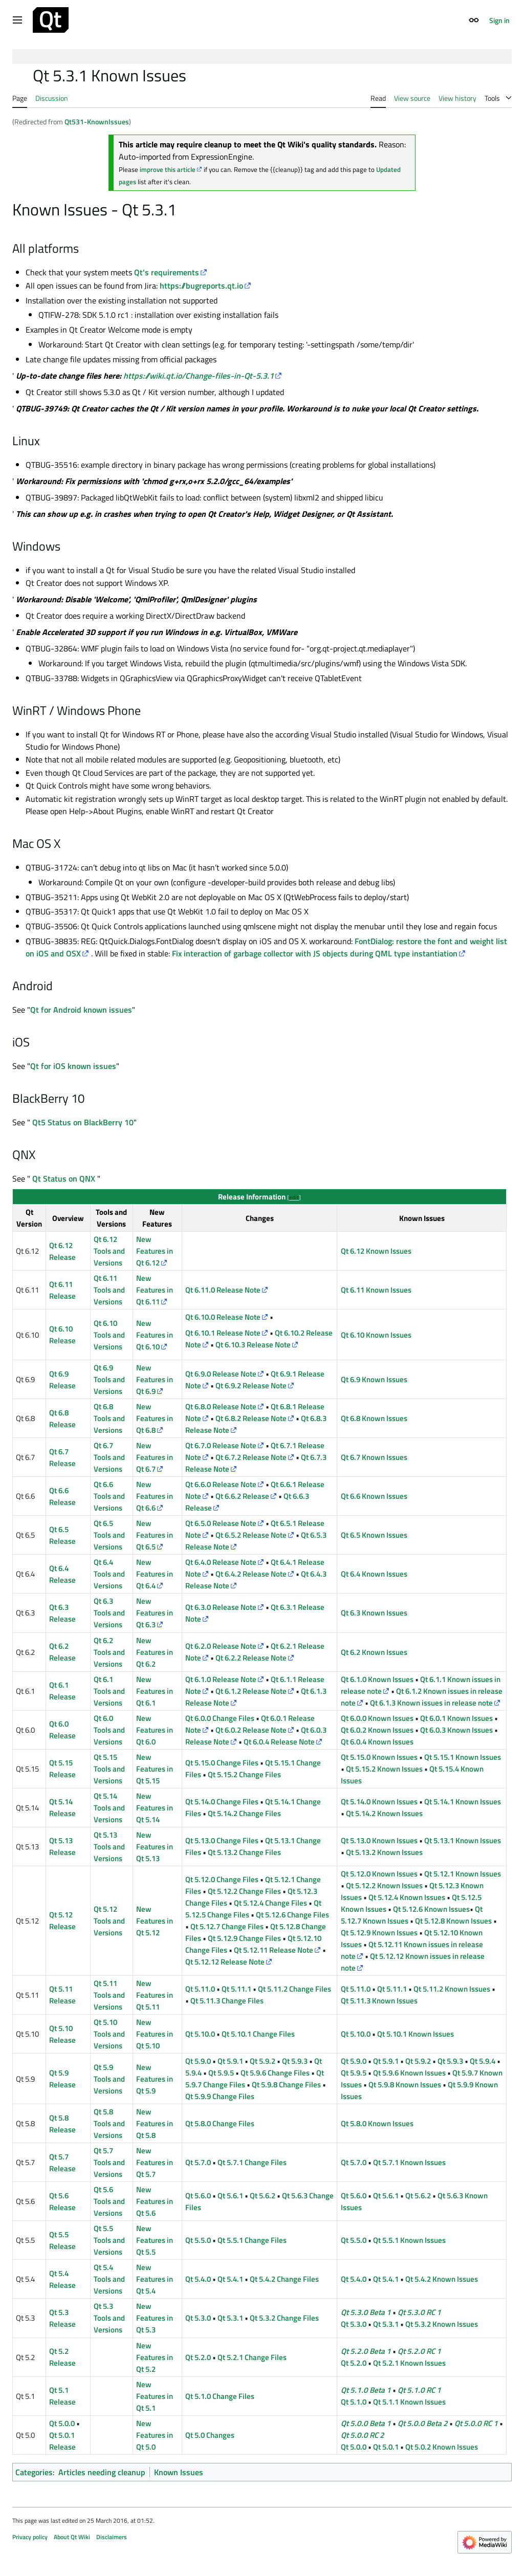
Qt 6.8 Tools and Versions (109, 1418)
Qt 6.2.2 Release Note (251, 1658)
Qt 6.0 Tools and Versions (109, 1730)
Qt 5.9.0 (198, 2061)
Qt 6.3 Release (62, 1613)
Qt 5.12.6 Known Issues (431, 1909)
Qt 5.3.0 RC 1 (419, 2312)
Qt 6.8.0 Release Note (220, 1406)
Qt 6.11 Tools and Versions (109, 1289)
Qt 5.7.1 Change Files (252, 2162)
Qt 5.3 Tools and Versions (109, 2317)
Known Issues (178, 2472)
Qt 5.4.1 (230, 2279)
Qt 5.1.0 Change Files (219, 2396)
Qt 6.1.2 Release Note (251, 1691)
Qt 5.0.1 (386, 2447)
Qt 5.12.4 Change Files (270, 1903)
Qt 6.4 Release (62, 1574)
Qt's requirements (166, 272)
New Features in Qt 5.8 (154, 2123)
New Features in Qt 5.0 (154, 2435)
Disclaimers (111, 2537)
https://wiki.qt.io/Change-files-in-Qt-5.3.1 (198, 375)
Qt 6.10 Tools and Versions (109, 1334)
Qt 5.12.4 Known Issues (406, 1897)
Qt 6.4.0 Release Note (220, 1562)
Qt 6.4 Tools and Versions (109, 1573)
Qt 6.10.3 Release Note (253, 1344)
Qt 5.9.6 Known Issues (409, 2073)
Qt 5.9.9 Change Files (219, 2096)
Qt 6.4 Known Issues (374, 1574)
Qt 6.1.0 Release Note (220, 1679)
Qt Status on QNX (63, 1178)
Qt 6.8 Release (62, 1418)
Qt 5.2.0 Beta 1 (366, 2351)
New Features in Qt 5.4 (154, 2279)
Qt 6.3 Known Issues (374, 1613)
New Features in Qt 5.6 (154, 2201)
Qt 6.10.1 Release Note (222, 1333)
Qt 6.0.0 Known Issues (377, 1718)
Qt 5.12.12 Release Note (225, 1962)
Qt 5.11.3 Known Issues (379, 2000)
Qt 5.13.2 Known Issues (384, 1852)
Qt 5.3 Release (62, 2318)
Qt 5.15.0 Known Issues (379, 1757)
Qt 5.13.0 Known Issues (379, 1840)
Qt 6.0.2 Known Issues (377, 1730)
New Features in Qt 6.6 (154, 1496)
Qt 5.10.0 (200, 2034)
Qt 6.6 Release (62, 1496)
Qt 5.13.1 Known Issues (462, 1840)
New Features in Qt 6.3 (154, 1612)
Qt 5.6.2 (262, 2195)
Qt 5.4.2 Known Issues (441, 2279)
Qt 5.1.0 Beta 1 (366, 2390)
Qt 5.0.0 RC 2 (362, 2435)
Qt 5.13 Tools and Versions (109, 1846)
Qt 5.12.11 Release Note (273, 1950)
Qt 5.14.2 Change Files (244, 1813)
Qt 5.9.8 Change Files (286, 2084)
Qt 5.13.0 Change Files (221, 1840)
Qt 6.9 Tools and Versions (109, 1379)
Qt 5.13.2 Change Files (244, 1852)
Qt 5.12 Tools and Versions (109, 1920)
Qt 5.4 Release (62, 2279)
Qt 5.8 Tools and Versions (109, 2123)
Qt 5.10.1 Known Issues (415, 2034)
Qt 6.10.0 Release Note (222, 1317)
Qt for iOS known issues (73, 1066)
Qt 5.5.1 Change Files (252, 2240)
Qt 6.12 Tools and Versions (109, 1251)
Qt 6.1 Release (62, 1690)
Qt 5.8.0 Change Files (219, 2123)
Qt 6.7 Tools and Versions (109, 1457)
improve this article (167, 169)
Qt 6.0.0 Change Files (219, 1718)
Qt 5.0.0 (62, 2423)
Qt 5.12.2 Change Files (244, 1891)
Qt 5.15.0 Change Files (221, 1763)
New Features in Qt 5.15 (154, 1768)
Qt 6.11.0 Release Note (222, 1290)
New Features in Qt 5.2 (154, 2357)
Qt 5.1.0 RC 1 (419, 2390)
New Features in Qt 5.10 (154, 2033)
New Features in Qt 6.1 (154, 1691)
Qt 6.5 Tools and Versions (109, 1535)
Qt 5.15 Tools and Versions (109, 1768)
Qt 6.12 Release (62, 1251)
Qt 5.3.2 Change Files (284, 2318)
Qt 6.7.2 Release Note (251, 1457)
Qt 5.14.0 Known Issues (379, 1801)
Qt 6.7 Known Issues (374, 1457)
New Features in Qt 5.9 (154, 2079)
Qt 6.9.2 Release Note (251, 1385)
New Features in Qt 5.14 (154, 1807)
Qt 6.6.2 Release (242, 1496)
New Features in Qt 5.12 (154, 1920)
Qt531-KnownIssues (96, 121)
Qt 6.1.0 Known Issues (377, 1679)
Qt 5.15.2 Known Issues (384, 1769)
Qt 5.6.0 (198, 2195)
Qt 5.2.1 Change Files (252, 2357)
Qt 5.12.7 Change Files (227, 1926)
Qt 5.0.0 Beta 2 (423, 2423)
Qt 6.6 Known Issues (374, 1496)
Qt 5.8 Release (62, 2123)
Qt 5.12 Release (62, 1920)
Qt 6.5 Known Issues (374, 1535)
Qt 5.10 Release (62, 2034)
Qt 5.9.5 (221, 2073)
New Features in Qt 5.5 (154, 2240)
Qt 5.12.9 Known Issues (379, 1932)
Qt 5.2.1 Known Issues (409, 2363)
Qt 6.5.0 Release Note (220, 1523)
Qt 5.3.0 (198, 2318)
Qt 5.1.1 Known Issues (409, 2402)
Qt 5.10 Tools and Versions (109, 2033)
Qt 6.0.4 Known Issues (377, 1742)
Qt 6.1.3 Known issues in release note (431, 1703)
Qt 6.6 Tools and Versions (109, 1496)
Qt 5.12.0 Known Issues (379, 1874)
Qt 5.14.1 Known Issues (462, 1801)
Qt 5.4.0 (198, 2279)
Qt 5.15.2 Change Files (244, 1774)
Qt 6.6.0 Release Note (220, 1484)
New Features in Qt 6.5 (154, 1535)
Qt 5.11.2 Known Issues (451, 1989)
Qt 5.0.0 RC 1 (476, 2423)
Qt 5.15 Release (62, 1768)
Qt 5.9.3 (295, 2061)
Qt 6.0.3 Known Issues (456, 1730)
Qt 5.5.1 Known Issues (409, 2240)
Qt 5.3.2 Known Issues (441, 2324)
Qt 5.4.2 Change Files (284, 2279)
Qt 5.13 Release (62, 1846)
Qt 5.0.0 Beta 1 (366, 2423)
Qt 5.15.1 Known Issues (462, 1757)
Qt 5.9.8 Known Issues (404, 2084)
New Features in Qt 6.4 (154, 1573)
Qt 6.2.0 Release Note (220, 1646)
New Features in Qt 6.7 (154, 1457)
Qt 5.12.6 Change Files (292, 1914)
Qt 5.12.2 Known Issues (384, 1885)
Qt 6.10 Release (62, 1334)
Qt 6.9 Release (62, 1379)
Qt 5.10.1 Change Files (258, 2034)
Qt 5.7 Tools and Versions (109, 2162)
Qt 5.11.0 (200, 1989)
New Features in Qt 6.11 (154, 1289)
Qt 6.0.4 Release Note (279, 1742)
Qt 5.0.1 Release (62, 2441)
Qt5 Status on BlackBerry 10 (82, 1122)
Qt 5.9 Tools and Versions (109, 2079)
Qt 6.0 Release (62, 1729)
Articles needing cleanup (101, 2472)
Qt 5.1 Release (62, 2396)
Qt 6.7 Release (62, 1457)
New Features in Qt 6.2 (154, 1652)
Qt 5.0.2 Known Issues (441, 2447)
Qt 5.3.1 (230, 2318)
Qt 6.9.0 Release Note (220, 1374)
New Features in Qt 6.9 (154, 1379)
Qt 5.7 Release (62, 2162)
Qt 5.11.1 (236, 1989)
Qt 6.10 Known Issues (376, 1335)
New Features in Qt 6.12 (154, 1251)
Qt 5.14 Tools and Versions (109, 1807)
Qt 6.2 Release (62, 1652)
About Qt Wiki (72, 2537)
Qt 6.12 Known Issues (376, 1251)
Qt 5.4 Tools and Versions (109, 2279)
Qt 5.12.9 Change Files (244, 1938)
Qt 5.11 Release (62, 1994)
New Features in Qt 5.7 (154, 2162)
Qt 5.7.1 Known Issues (409, 2162)
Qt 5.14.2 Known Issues (384, 1813)
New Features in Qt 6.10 (154, 1334)
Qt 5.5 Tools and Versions (109, 2240)
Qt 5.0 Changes (209, 2435)
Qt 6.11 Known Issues (376, 1290)
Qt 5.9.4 (482, 2061)
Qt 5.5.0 (198, 2240)
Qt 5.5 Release (62, 2240)
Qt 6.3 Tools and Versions (109, 1612)
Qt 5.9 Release (62, 2078)
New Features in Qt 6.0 (154, 1730)
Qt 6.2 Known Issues (374, 1652)
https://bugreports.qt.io (201, 285)
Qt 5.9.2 (262, 2061)
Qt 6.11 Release (62, 1290)
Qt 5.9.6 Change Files (275, 2073)
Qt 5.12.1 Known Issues (462, 1874)
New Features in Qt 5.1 (154, 2396)
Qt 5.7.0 (198, 2162)
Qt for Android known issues (81, 1009)
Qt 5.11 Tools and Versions (109, 1995)
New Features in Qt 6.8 (154, 1418)
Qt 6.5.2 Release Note (251, 1535)
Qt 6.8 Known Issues (374, 1418)
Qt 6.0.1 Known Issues (456, 1718)
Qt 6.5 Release (62, 1535)
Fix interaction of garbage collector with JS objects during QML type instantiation (314, 953)
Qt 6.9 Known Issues (374, 1379)
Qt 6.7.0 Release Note (220, 1445)
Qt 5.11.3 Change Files (227, 2000)
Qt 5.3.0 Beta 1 (366, 2312)
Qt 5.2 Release (62, 2357)
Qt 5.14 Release (62, 1807)
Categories (34, 2472)
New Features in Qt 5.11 (154, 1995)
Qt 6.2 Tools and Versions (109, 1652)
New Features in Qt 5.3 (154, 2317)
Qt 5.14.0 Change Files (221, 1801)
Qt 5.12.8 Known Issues (453, 1921)
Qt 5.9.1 (230, 2061)
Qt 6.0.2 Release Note (251, 1730)
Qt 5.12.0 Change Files (221, 1879)
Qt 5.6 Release (62, 2201)
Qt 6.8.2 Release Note (251, 1418)
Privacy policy (30, 2537)
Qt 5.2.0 (198, 2357)
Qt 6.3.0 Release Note (220, 1607)
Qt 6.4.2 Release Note (251, 1574)
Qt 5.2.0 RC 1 (419, 2351)
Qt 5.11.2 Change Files (294, 1989)
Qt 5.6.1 (230, 2195)
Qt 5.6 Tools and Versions (109, 2201)
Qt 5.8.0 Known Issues (377, 2123)
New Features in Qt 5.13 (154, 1846)
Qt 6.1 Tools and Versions (109, 1691)
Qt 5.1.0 (353, 2402)
